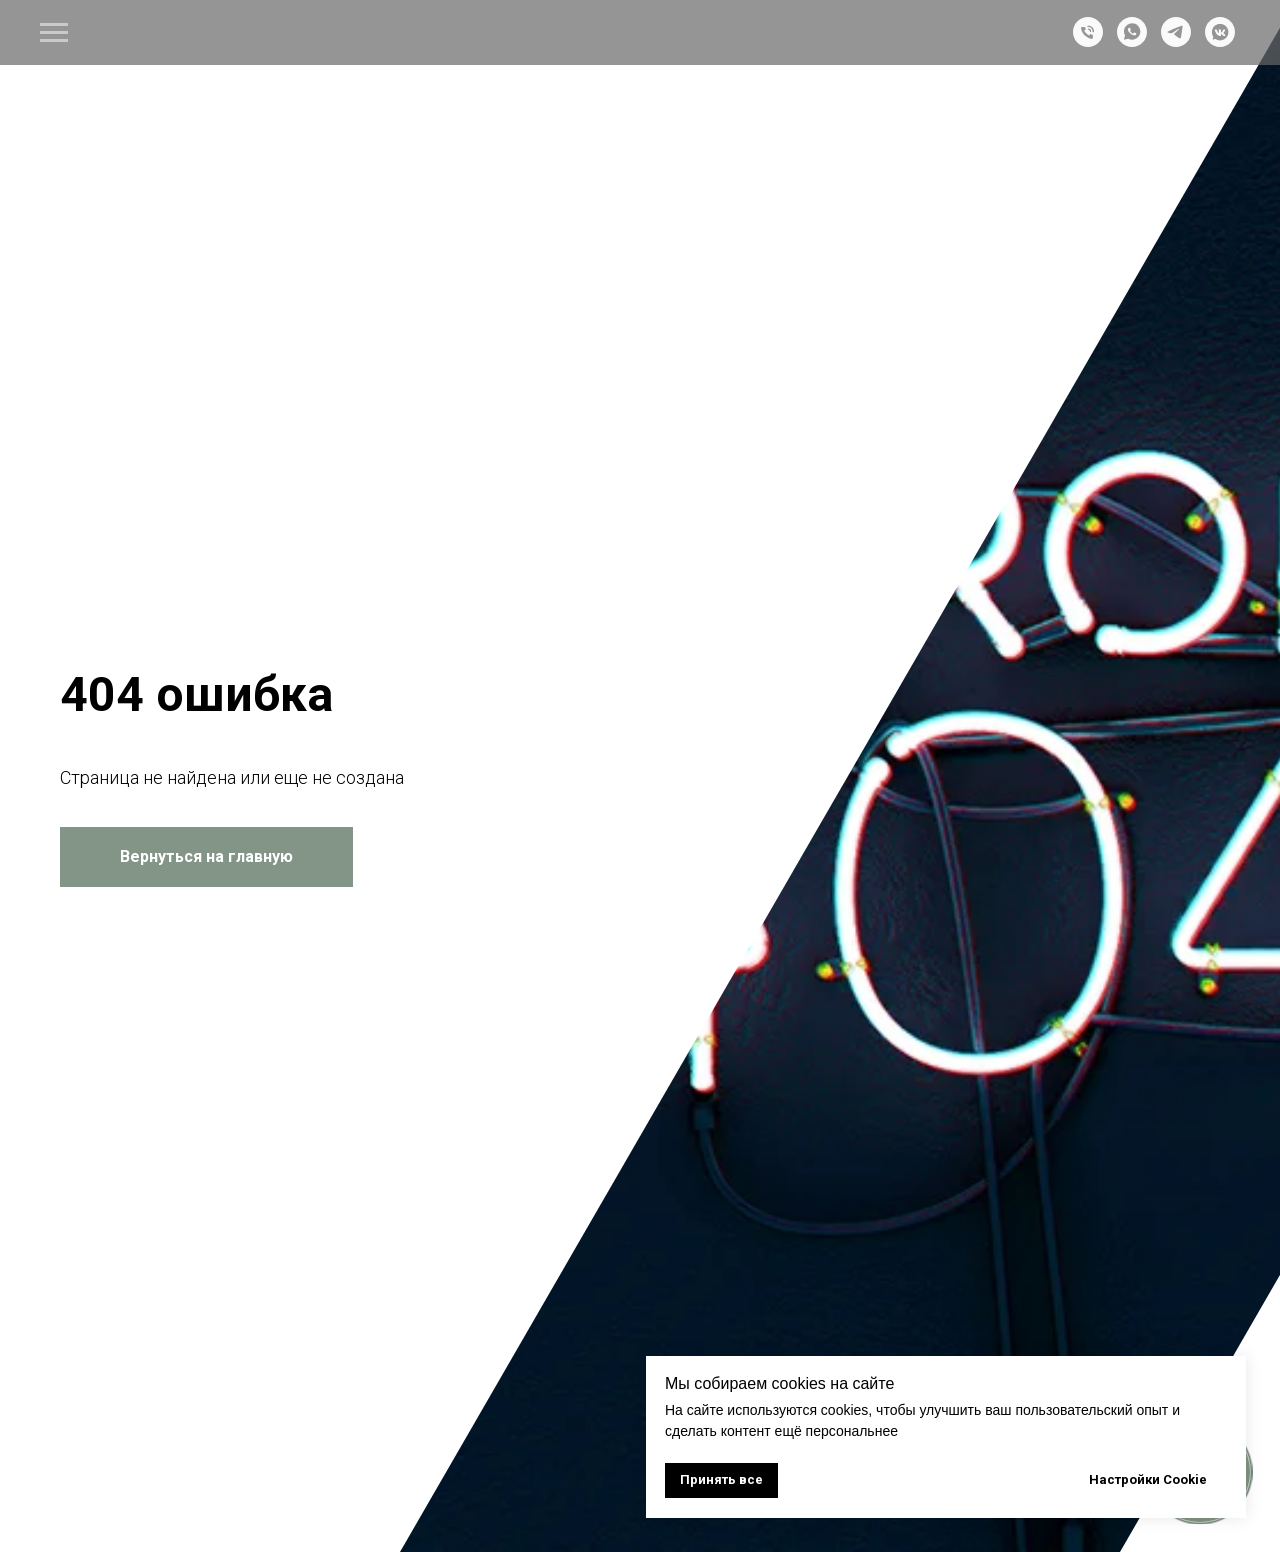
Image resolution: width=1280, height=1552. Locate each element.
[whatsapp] (1132, 41)
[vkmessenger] (1220, 41)
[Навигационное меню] (54, 33)
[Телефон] (1088, 41)
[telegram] (1176, 41)
